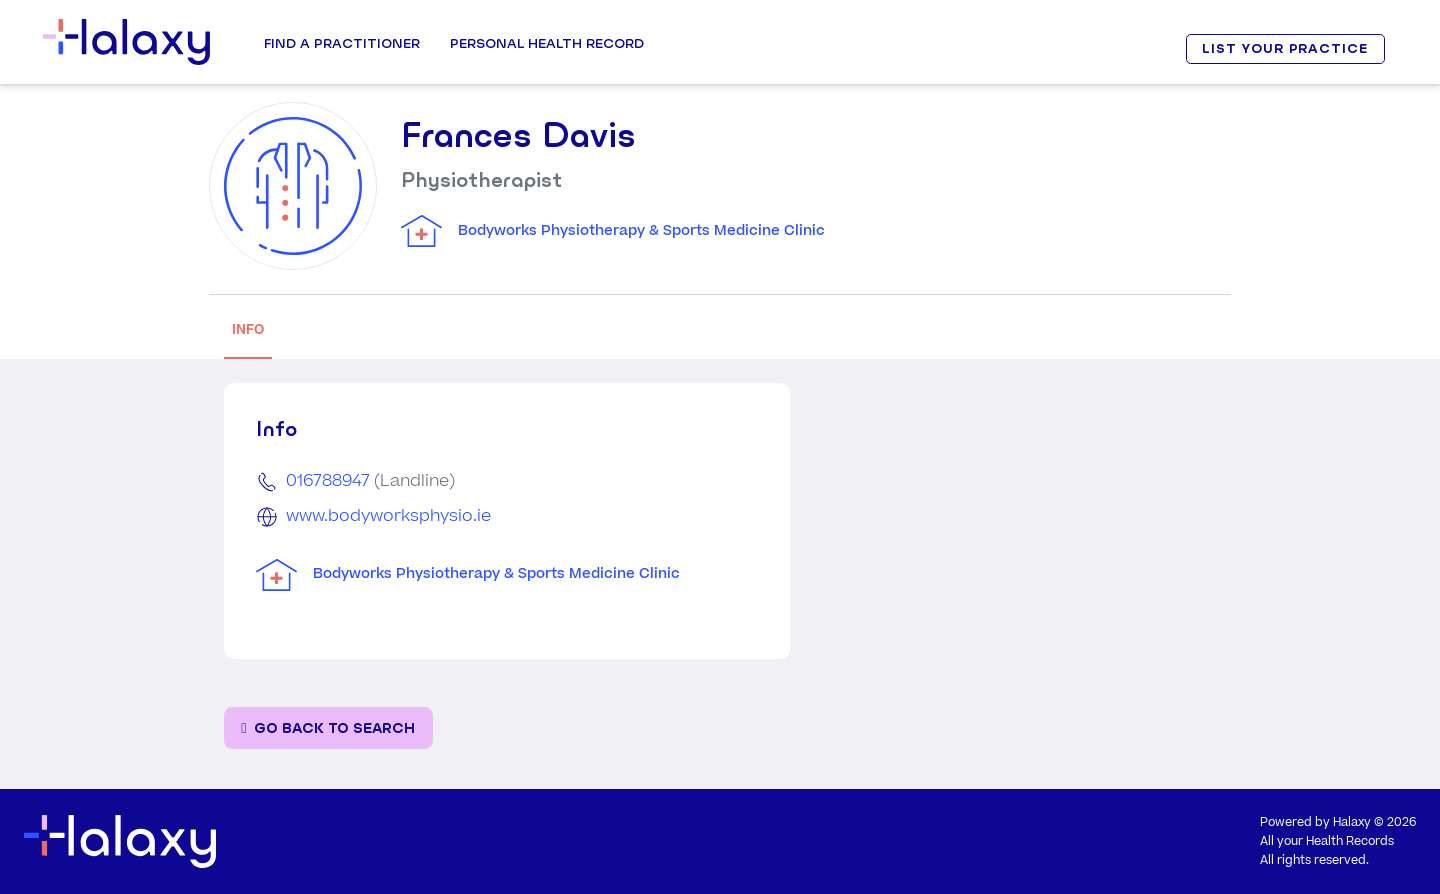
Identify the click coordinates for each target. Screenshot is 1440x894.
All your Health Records (1327, 841)
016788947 (328, 481)
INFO (248, 329)
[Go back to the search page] (328, 728)
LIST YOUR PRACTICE (1285, 48)
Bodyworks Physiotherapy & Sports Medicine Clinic (641, 231)
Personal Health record (547, 43)
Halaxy (1352, 822)
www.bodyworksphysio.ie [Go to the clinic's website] (388, 516)
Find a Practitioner (342, 43)
